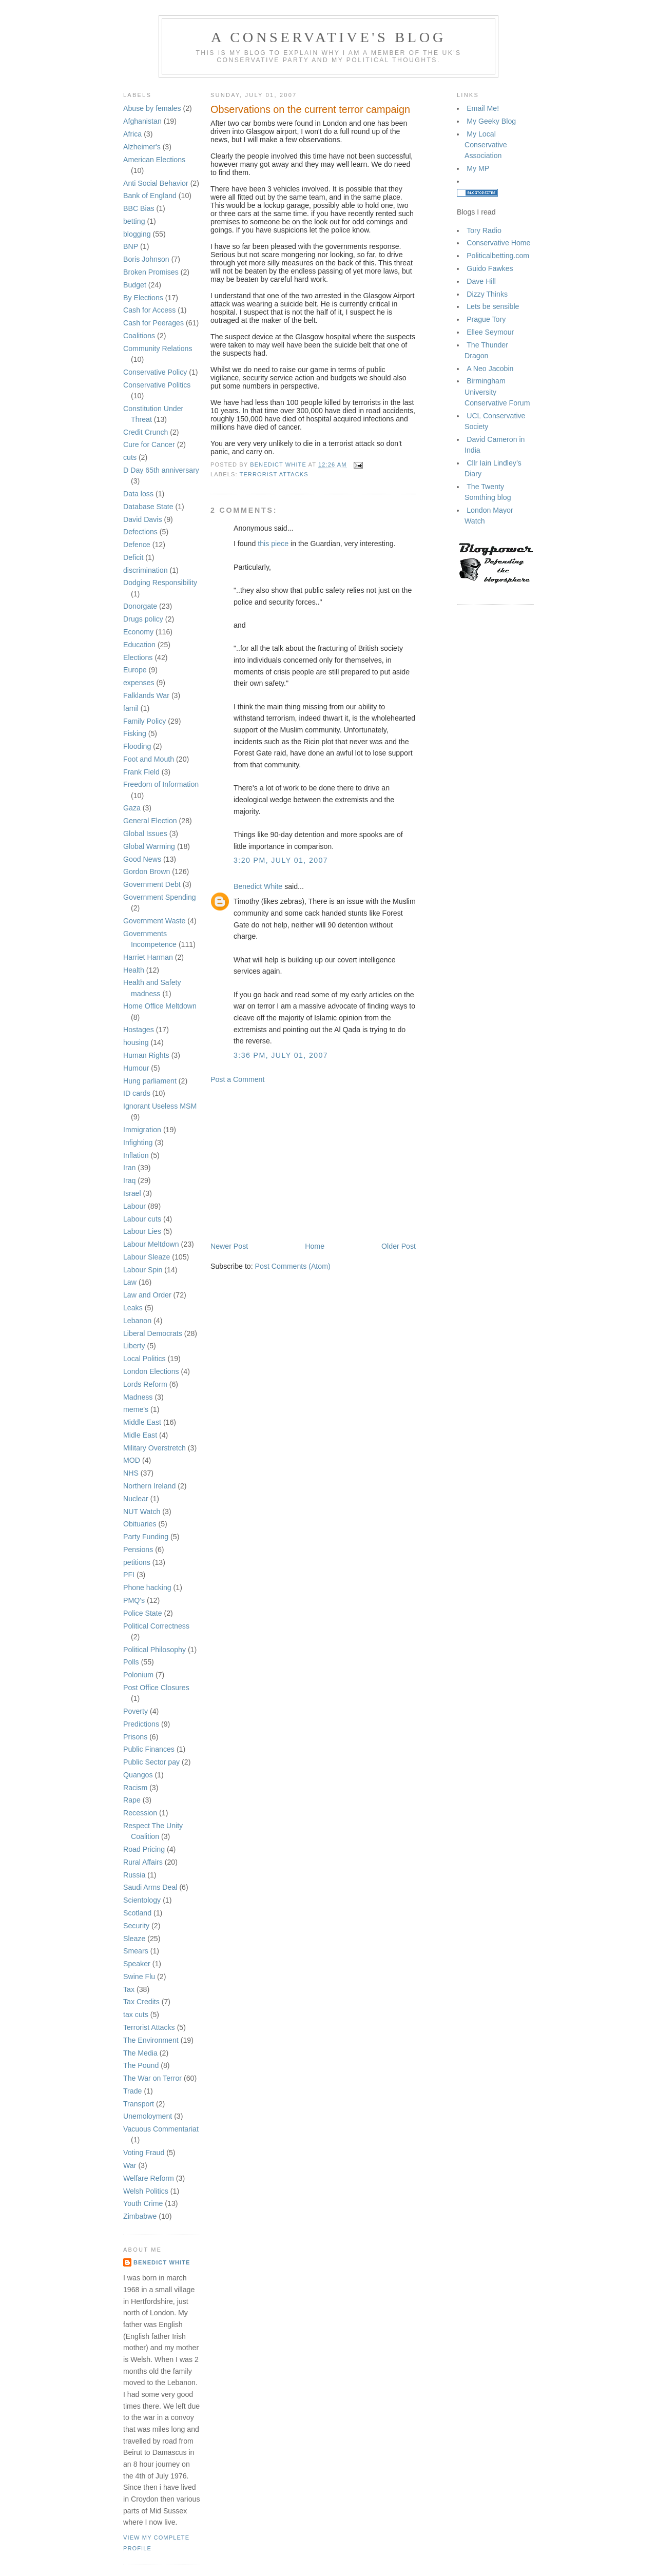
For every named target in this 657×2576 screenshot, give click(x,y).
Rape (132, 1800)
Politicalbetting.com (498, 255)
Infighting (137, 1142)
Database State (148, 506)
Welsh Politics (145, 2191)
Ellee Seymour (490, 332)
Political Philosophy (154, 1649)
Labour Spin (142, 1270)
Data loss (138, 494)
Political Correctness (156, 1626)
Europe (135, 670)
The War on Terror (152, 2078)
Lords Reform (145, 1384)
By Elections (143, 298)
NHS (131, 1473)
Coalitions (139, 336)
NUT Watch (141, 1511)
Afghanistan (142, 121)
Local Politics (144, 1358)
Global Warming (149, 846)
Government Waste (154, 921)
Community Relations (157, 348)
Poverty (135, 1711)
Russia (134, 1875)
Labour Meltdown (151, 1244)
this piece (273, 543)
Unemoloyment (147, 2116)
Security (136, 1926)
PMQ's (134, 1600)
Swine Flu (139, 1976)
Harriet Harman (148, 957)
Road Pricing (144, 1849)
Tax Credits (141, 2002)
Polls (131, 1662)
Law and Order (147, 1295)
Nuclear (135, 1499)
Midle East (140, 1435)
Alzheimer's (142, 147)
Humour (136, 1068)
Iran (129, 1168)
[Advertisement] (313, 1163)
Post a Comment (237, 1079)
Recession (140, 1813)
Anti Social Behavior (155, 183)
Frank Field (141, 772)
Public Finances (149, 1749)
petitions (136, 1562)
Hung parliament (150, 1081)
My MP (478, 168)
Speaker (136, 1964)
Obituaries (140, 1524)
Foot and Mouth (148, 759)
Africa (132, 134)
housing (136, 1042)
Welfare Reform (148, 2178)
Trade (132, 2091)
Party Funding (145, 1537)
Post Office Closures (156, 1687)
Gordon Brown (146, 871)
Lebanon (137, 1320)
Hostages (138, 1029)
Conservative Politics (156, 385)
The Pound (141, 2065)
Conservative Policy (155, 372)
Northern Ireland (149, 1486)
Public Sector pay (151, 1762)
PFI (128, 1575)
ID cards (136, 1093)
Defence (136, 544)
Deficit (133, 557)
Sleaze (134, 1938)
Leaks (133, 1308)
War (129, 2165)
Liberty (134, 1346)
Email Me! (483, 108)
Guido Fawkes (490, 268)
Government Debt (152, 884)
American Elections (154, 160)
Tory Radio (484, 230)
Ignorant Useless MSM (160, 1106)
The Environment (151, 2040)
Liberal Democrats (152, 1333)
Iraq (129, 1180)
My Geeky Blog (491, 121)
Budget (134, 285)
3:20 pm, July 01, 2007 (281, 860)
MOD (131, 1460)
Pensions (138, 1549)
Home (314, 1246)
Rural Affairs (143, 1862)
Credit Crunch (145, 432)
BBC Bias (138, 208)
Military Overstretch (154, 1448)
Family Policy (144, 721)
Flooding (137, 746)
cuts (130, 457)
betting (134, 221)
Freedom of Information (161, 784)
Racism (135, 1788)
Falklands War (146, 695)
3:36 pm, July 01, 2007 (281, 1055)
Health (133, 970)
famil (131, 708)
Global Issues (145, 833)
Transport (138, 2104)
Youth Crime (143, 2203)
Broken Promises (151, 272)
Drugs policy (143, 619)
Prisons (135, 1737)
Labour (134, 1206)
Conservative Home (498, 243)
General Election (150, 821)
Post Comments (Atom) (293, 1266)
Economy (138, 632)
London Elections (151, 1371)
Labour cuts (142, 1219)
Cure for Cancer (149, 444)
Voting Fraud (143, 2152)
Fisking (134, 733)
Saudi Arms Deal (150, 1887)
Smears (135, 1951)
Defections (140, 532)
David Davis (142, 519)
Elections (137, 657)
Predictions (141, 1724)
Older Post (398, 1246)
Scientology (142, 1900)
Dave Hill (481, 281)
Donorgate (140, 606)
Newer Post (229, 1246)
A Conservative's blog (328, 37)
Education (139, 645)
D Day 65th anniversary (161, 470)
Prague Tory (486, 319)
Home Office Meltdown (160, 1006)
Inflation (136, 1155)
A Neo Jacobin (490, 368)
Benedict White (161, 2262)
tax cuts (135, 2014)
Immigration (142, 1130)
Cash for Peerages (153, 323)
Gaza (132, 808)
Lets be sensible (493, 306)
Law (130, 1282)
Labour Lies (142, 1231)
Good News (142, 859)
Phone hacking (147, 1587)
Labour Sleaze (146, 1257)
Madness (137, 1397)
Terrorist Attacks (149, 2027)
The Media (140, 2053)
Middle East (142, 1422)
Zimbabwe (140, 2216)
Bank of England (150, 195)
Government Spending (159, 897)
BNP (130, 246)
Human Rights (146, 1055)
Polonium (138, 1675)
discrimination (145, 570)
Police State (142, 1613)
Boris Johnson (146, 259)
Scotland (137, 1913)
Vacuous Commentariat (161, 2129)
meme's (135, 1409)
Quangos (137, 1775)
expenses (138, 683)
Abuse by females (152, 108)
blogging (137, 234)
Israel (132, 1193)
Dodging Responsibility (160, 582)
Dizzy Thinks (487, 294)
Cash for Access (149, 310)
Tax (128, 1989)
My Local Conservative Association (486, 145)
